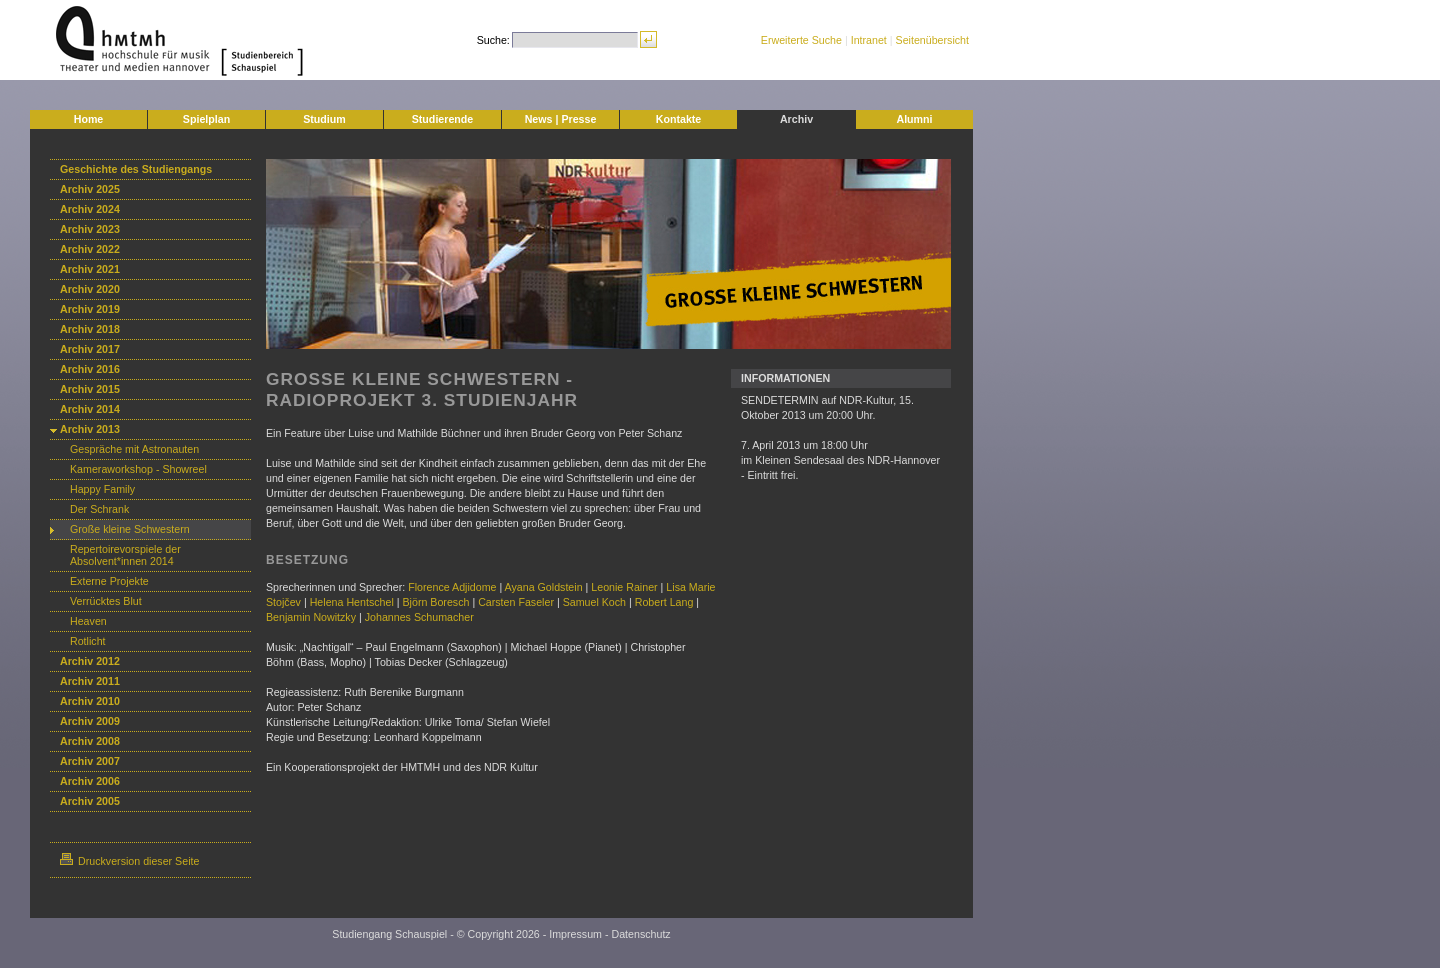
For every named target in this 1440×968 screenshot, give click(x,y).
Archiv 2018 (90, 329)
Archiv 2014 (90, 409)
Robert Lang (664, 602)
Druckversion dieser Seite (129, 861)
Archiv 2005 (90, 801)
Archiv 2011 (90, 681)
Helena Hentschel (352, 602)
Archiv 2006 (90, 781)
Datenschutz (640, 934)
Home (89, 119)
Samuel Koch (594, 602)
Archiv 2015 (90, 389)
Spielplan (206, 119)
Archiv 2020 (90, 289)
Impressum (575, 934)
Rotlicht (88, 641)
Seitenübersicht (932, 40)
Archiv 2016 (90, 369)
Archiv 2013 (90, 429)
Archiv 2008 (90, 741)
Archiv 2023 (90, 229)
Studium (324, 119)
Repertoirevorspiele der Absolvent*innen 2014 (125, 555)
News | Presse (561, 119)
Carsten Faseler (516, 602)
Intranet (869, 40)
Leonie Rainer (624, 587)
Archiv (796, 119)
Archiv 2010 (90, 701)
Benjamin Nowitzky (311, 617)
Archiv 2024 (90, 209)
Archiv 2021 (90, 269)
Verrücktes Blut (106, 601)
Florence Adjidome (452, 587)
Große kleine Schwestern (130, 529)
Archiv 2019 (90, 309)
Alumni (914, 119)
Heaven (88, 621)
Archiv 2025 (90, 189)
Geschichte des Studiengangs (136, 169)
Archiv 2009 (90, 721)
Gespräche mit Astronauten (134, 449)
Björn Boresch (435, 602)
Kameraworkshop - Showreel (138, 469)
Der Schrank (99, 509)
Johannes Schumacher (418, 617)
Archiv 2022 (90, 249)
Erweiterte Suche (801, 40)
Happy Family (102, 489)
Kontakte (679, 119)
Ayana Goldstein (544, 587)
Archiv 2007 (90, 761)
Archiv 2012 (90, 661)
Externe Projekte (112, 581)
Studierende (443, 119)
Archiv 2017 (90, 349)
